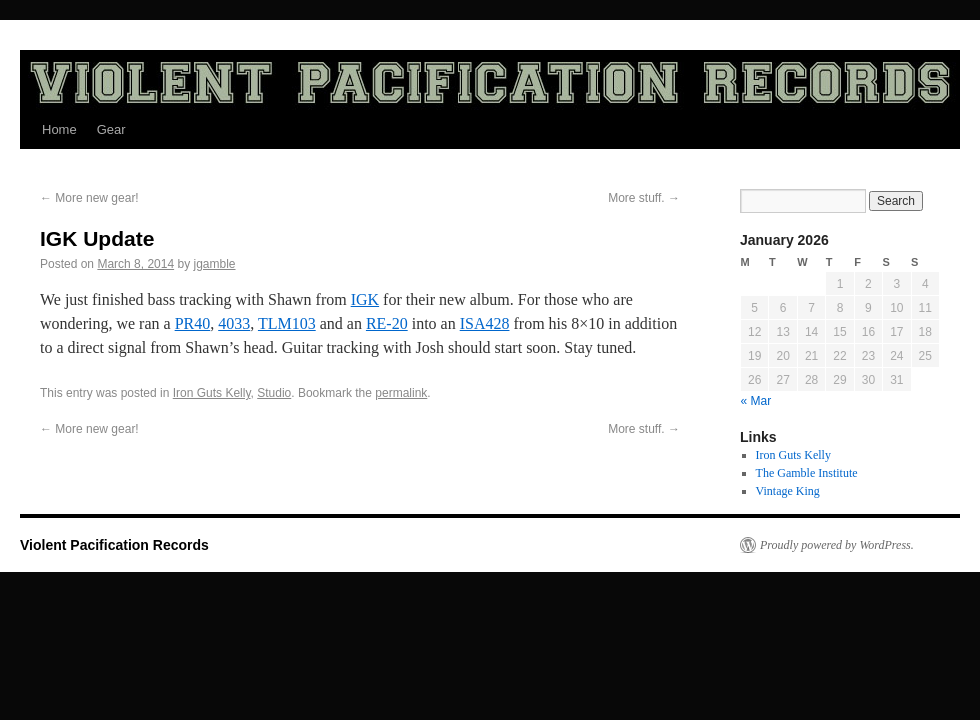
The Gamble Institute (807, 473)
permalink (401, 393)
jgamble (214, 264)
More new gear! (89, 198)
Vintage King (788, 491)
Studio (274, 393)
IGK (365, 299)
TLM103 (287, 323)
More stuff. (644, 198)
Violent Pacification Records (114, 545)
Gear (111, 129)
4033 (234, 323)
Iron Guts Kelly (212, 393)
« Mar (756, 401)
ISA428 (485, 323)
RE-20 (387, 323)
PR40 (193, 323)
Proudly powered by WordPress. (837, 545)
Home (59, 129)
